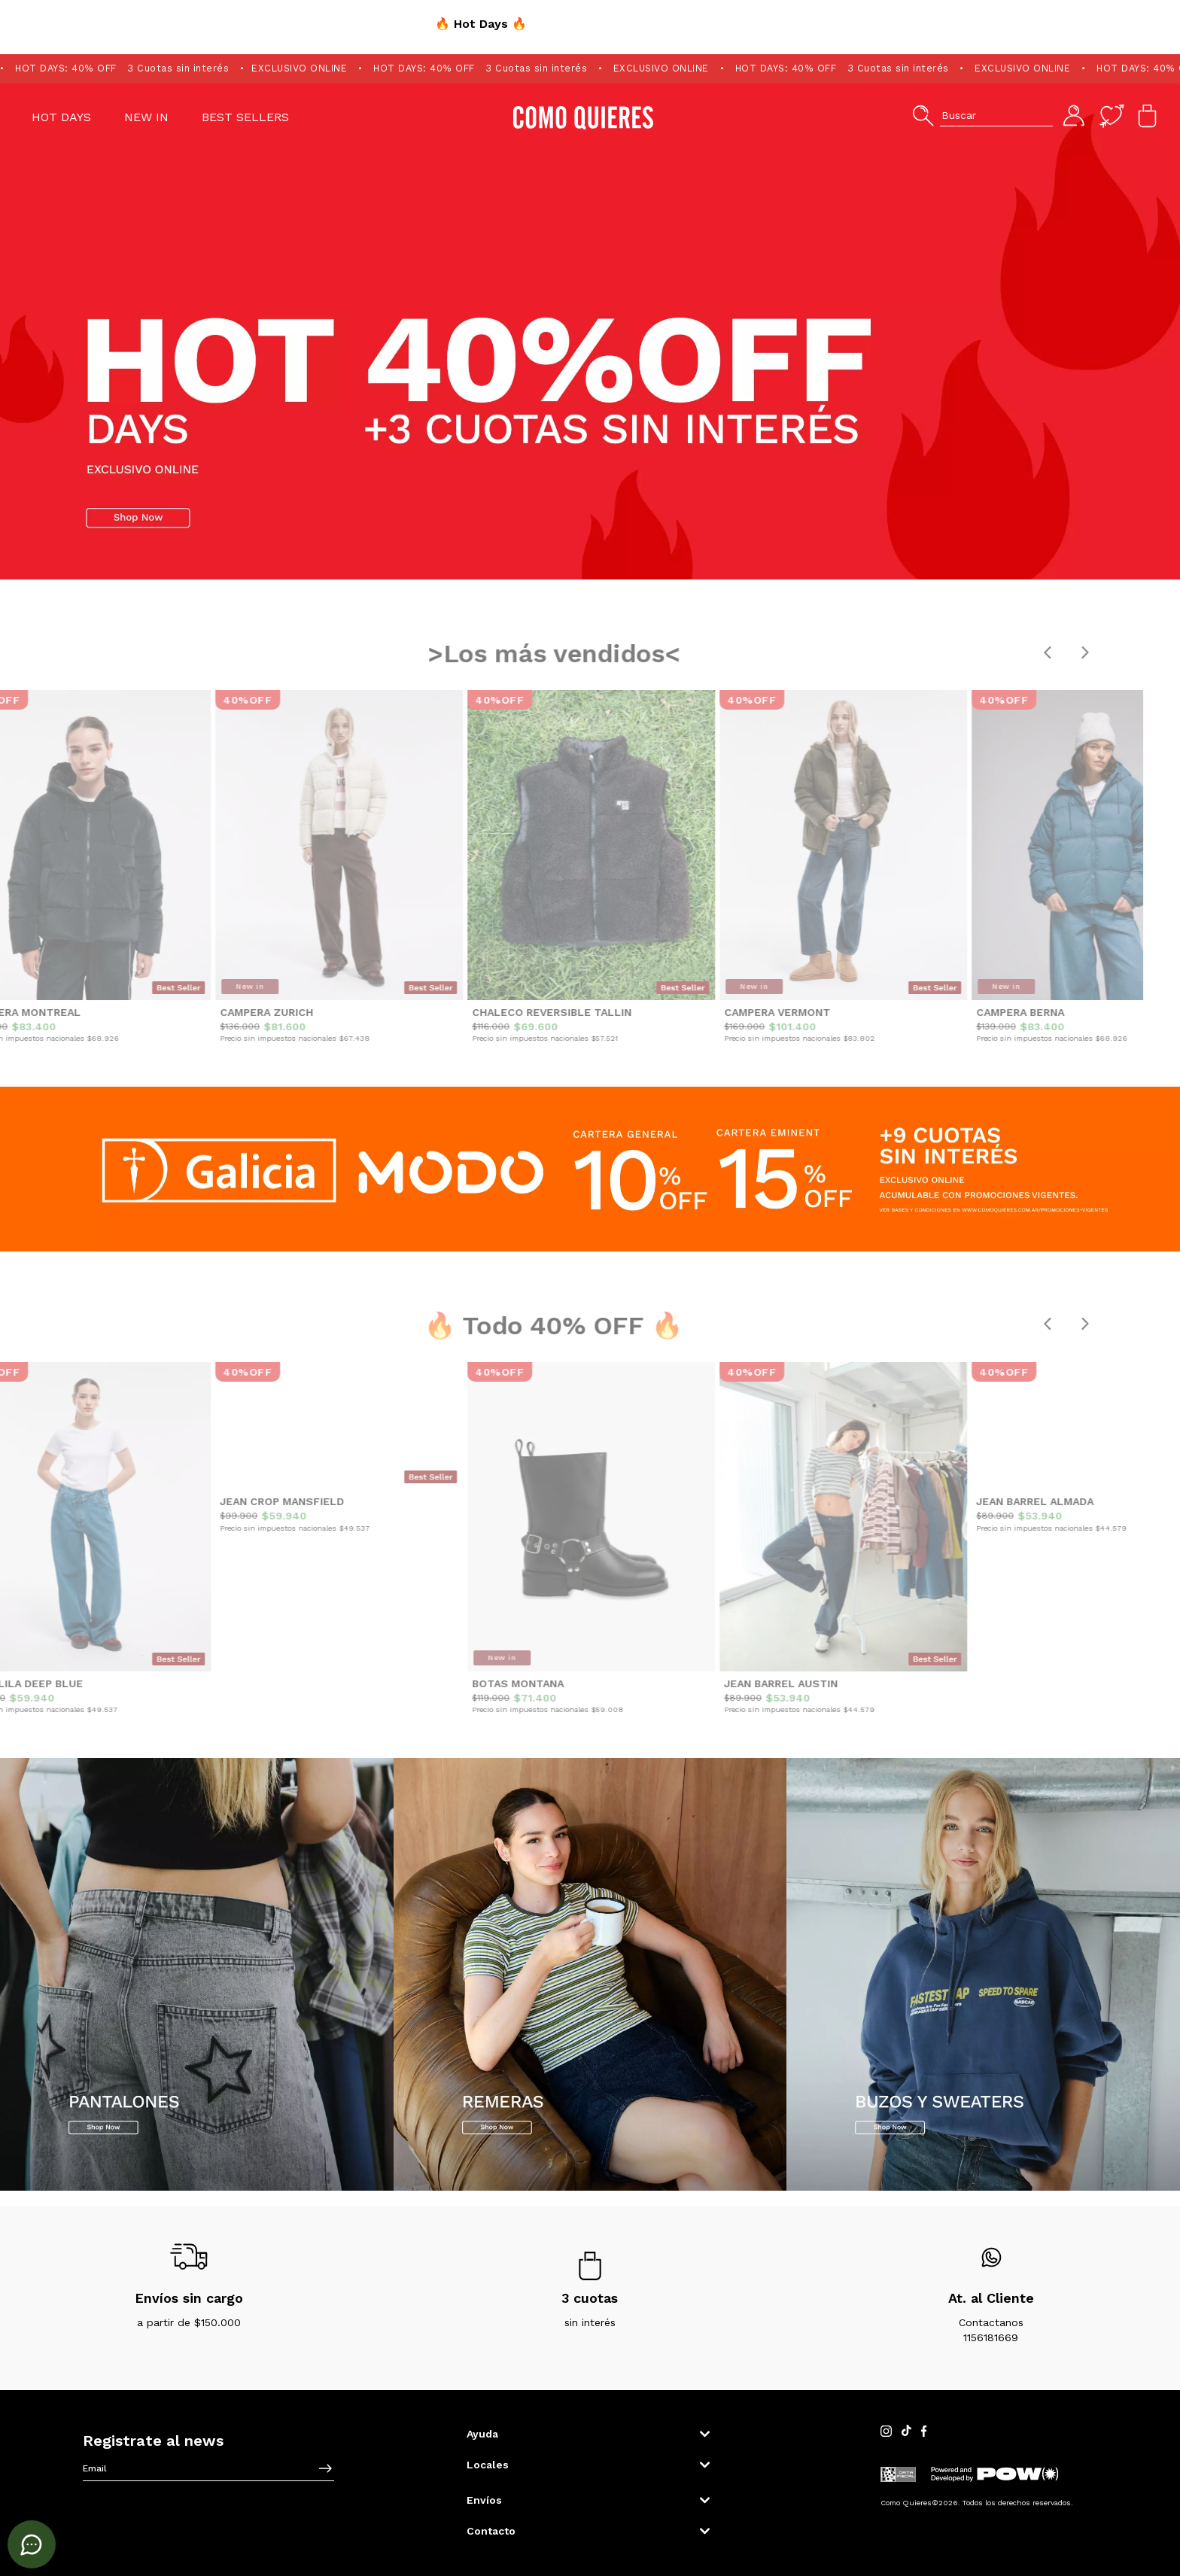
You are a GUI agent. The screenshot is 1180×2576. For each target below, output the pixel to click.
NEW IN (146, 117)
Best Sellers (245, 117)
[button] (982, 115)
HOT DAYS (61, 117)
